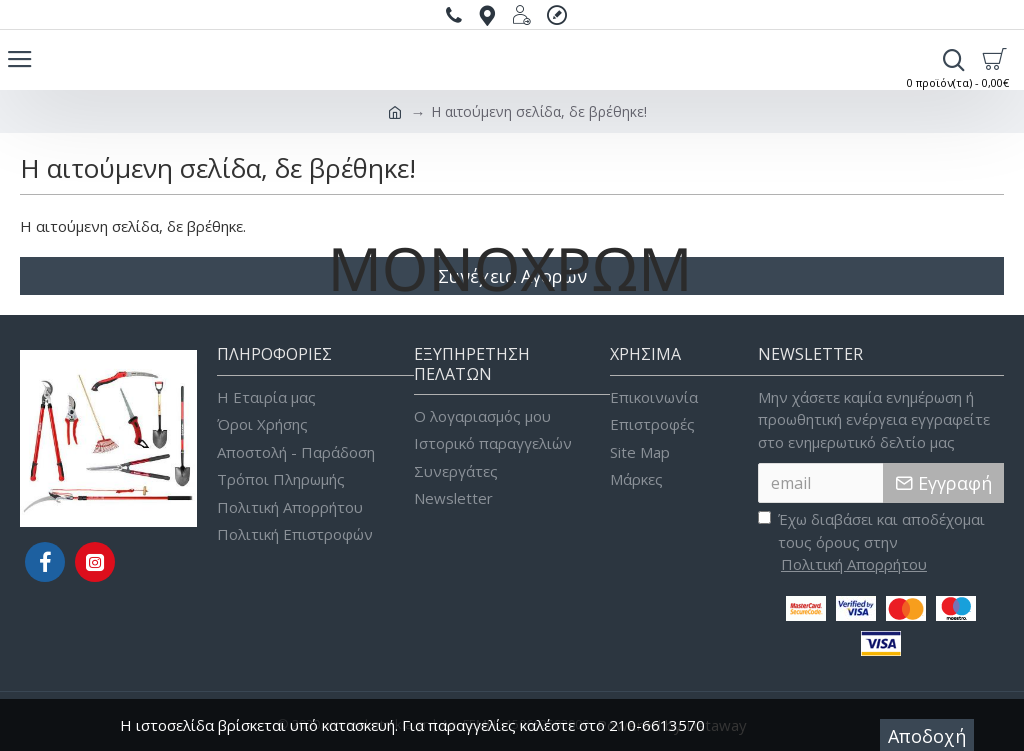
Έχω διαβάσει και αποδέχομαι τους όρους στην (871, 542)
